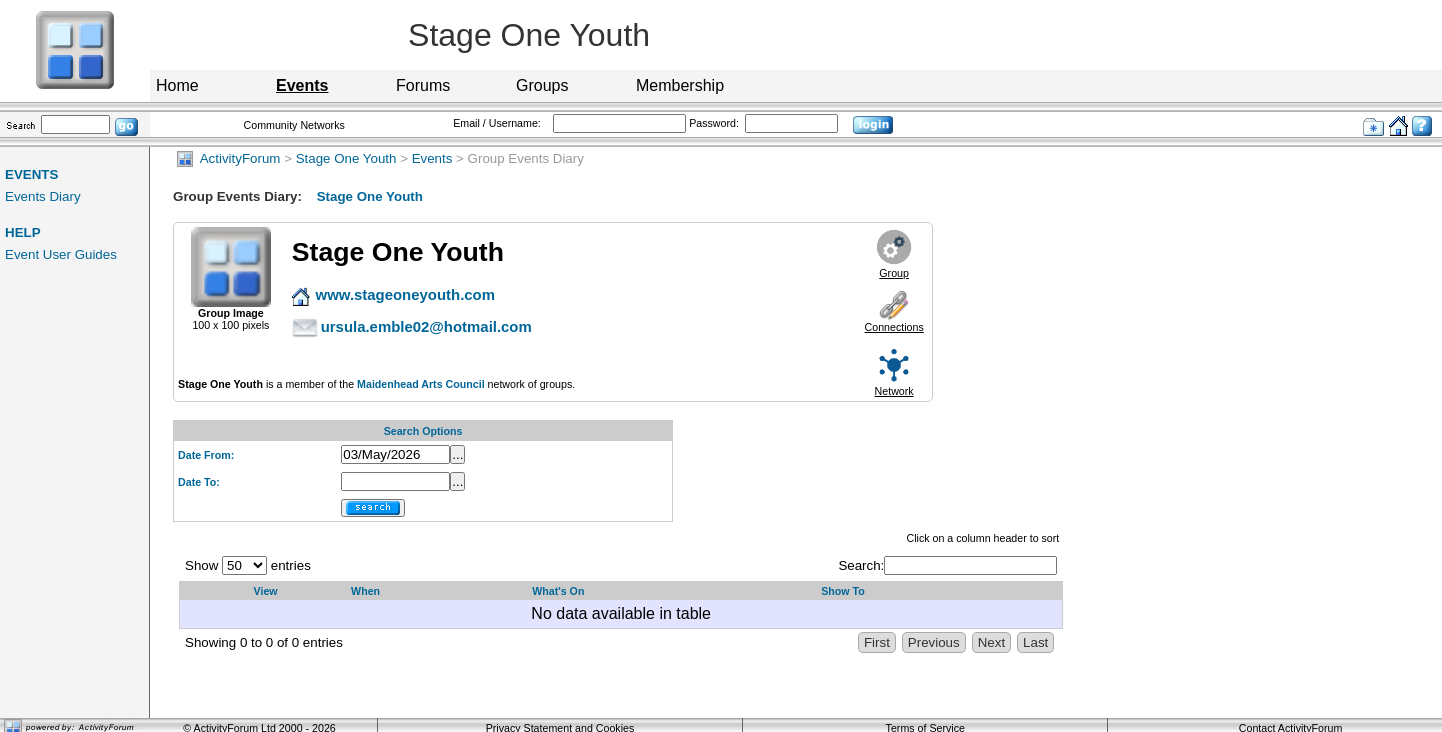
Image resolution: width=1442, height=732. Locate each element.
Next (991, 642)
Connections (894, 327)
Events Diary (43, 196)
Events (432, 158)
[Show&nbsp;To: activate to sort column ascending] (937, 591)
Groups (542, 85)
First (877, 642)
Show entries (248, 565)
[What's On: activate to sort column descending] (666, 591)
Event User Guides (61, 254)
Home (177, 85)
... (457, 454)
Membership (680, 85)
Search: (947, 565)
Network (894, 391)
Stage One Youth (346, 158)
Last (1035, 642)
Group (894, 273)
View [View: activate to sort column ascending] (266, 591)
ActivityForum (228, 158)
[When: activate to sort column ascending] (431, 591)
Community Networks (294, 125)
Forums (423, 85)
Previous (934, 642)
